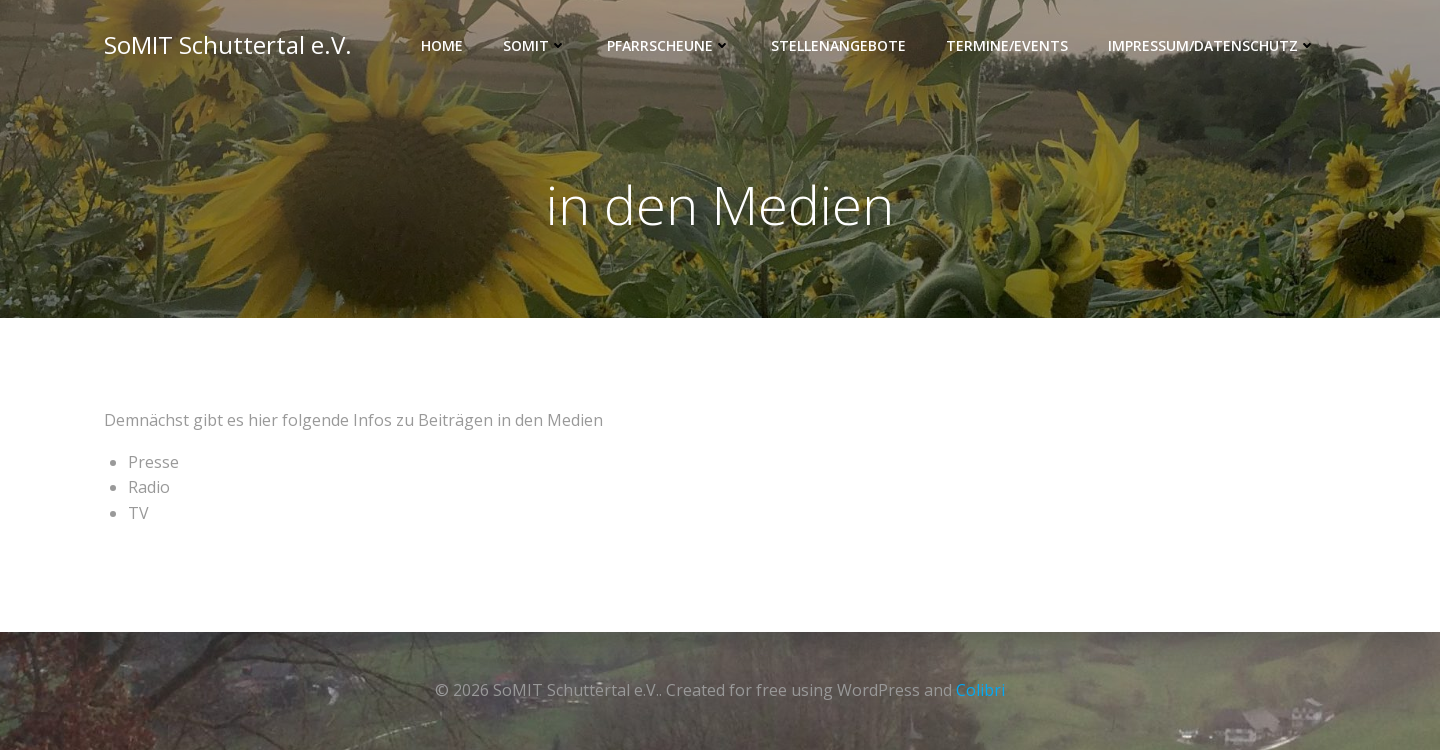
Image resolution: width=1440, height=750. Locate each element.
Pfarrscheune (669, 45)
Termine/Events (1007, 45)
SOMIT (535, 45)
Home (442, 45)
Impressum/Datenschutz (1212, 45)
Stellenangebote (838, 45)
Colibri (980, 690)
